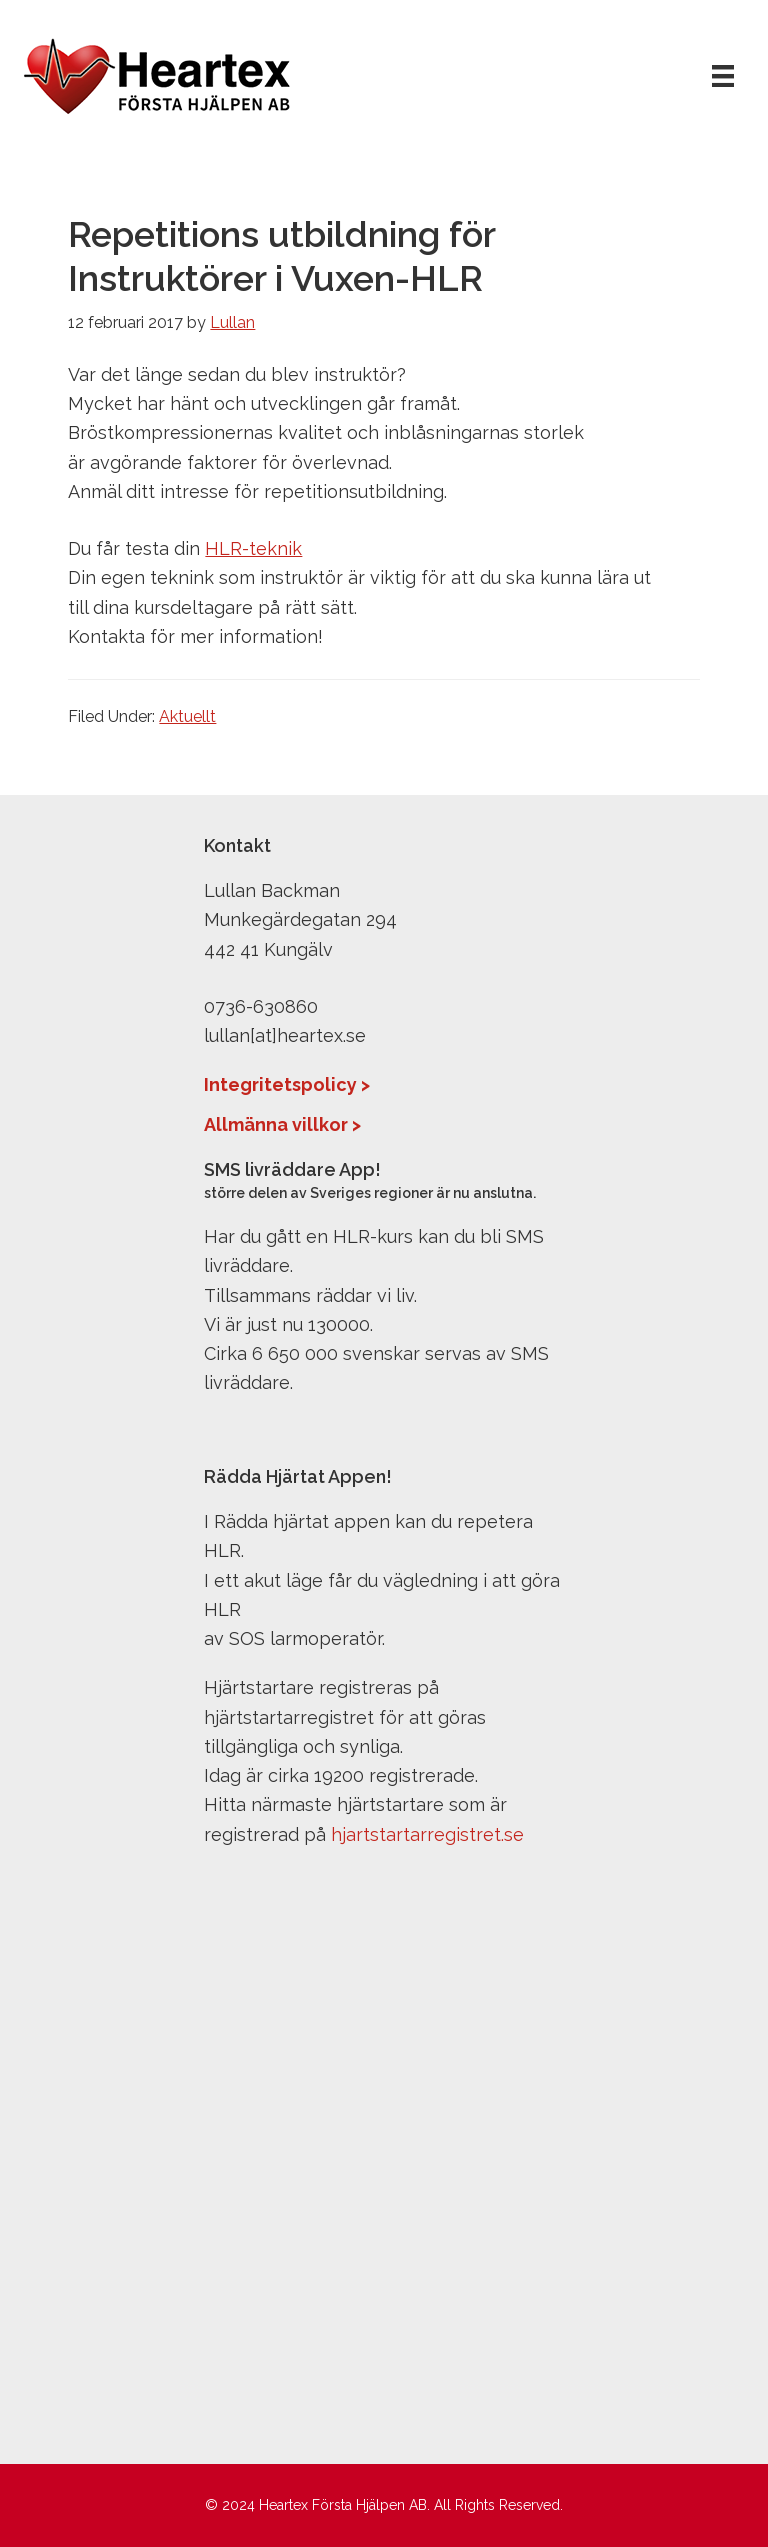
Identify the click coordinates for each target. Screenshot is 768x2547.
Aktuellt (187, 716)
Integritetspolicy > (287, 1084)
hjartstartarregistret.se (427, 1834)
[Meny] (723, 75)
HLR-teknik (253, 548)
